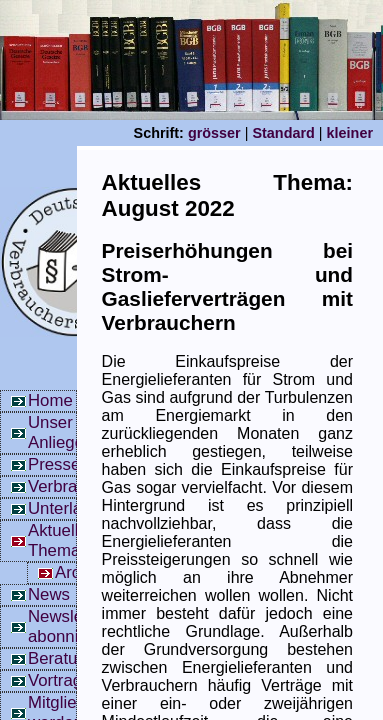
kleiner (350, 133)
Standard (283, 133)
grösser (214, 133)
